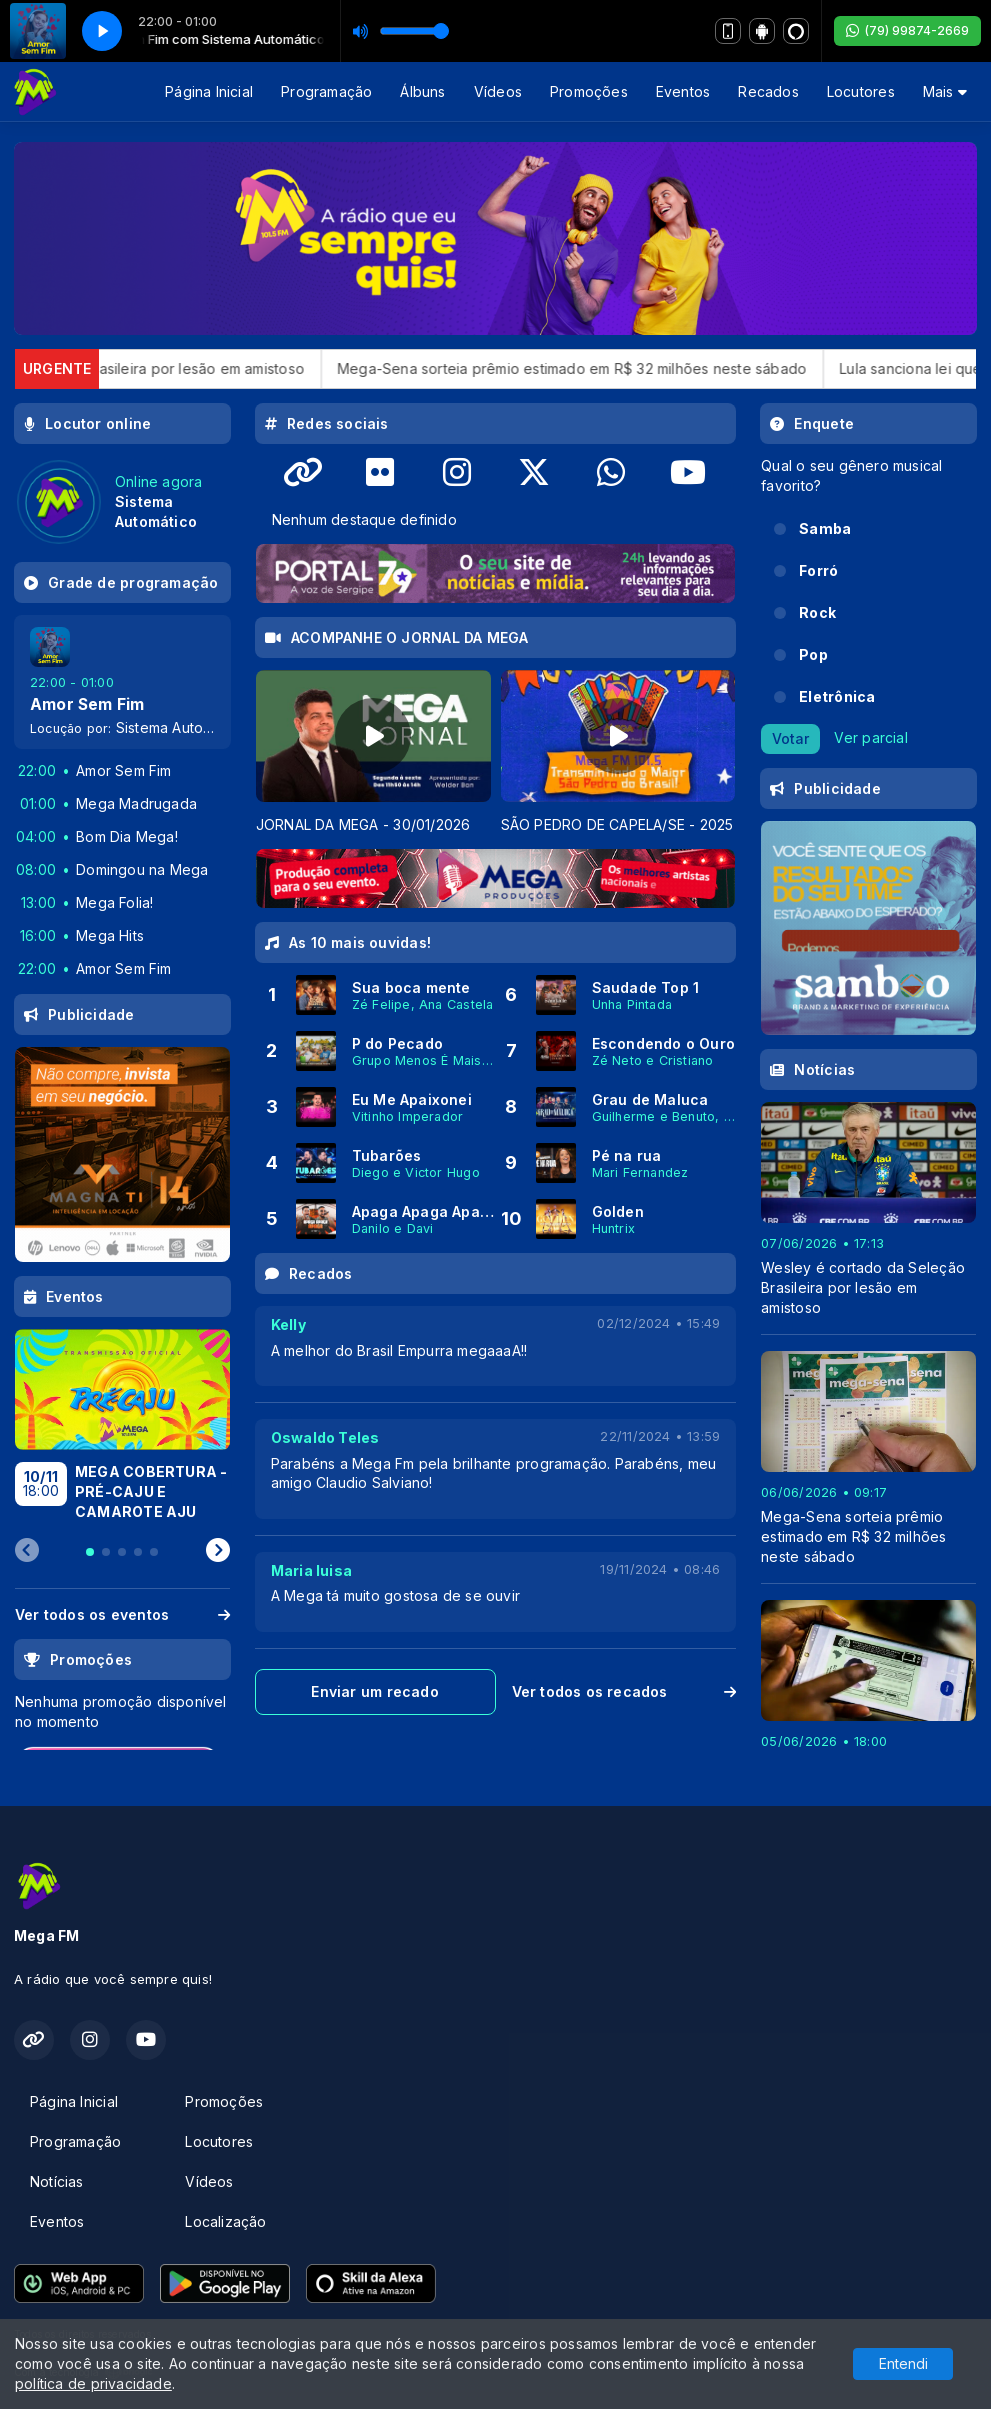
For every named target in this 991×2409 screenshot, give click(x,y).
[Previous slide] (27, 1551)
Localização (225, 2221)
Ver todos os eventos (122, 1614)
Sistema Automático (182, 727)
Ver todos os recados (624, 1691)
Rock (817, 612)
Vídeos (498, 91)
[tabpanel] (373, 752)
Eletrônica (837, 696)
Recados (768, 91)
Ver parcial (870, 736)
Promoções (589, 91)
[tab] (90, 1552)
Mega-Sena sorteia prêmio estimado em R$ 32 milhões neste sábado (605, 368)
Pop (813, 654)
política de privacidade (93, 2383)
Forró (818, 570)
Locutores (861, 91)
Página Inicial (209, 91)
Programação (326, 91)
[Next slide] (218, 1551)
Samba (825, 528)
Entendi (903, 2363)
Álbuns (422, 91)
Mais (945, 91)
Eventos (683, 91)
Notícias (57, 2181)
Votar (790, 738)
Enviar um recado (374, 1691)
